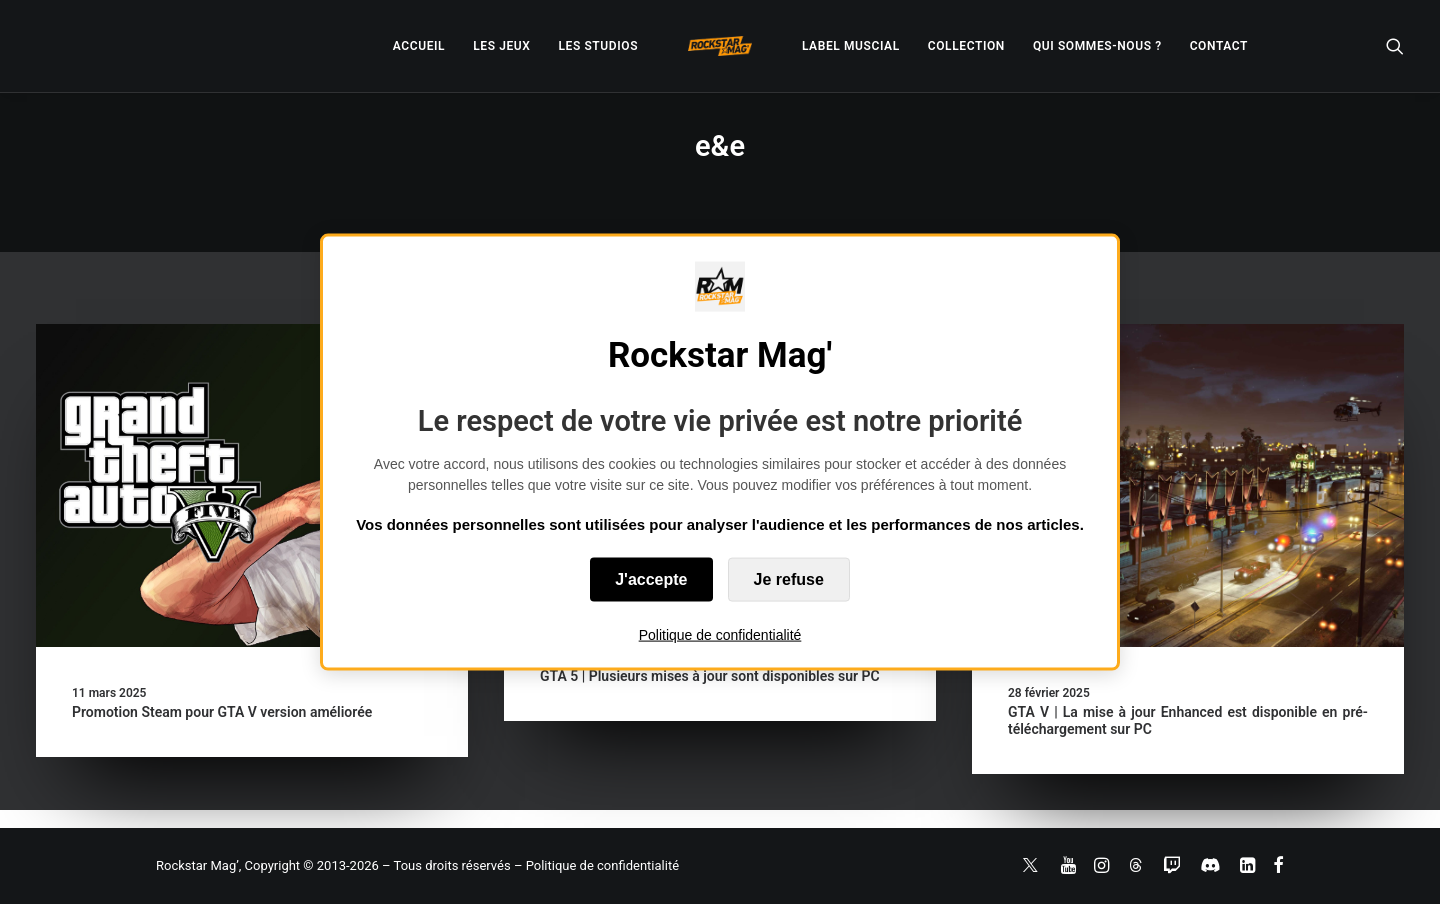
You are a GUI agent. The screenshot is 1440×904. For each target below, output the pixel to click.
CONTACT (1219, 46)
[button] (1395, 46)
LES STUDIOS (598, 46)
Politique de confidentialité (720, 634)
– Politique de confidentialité (596, 865)
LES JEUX (501, 46)
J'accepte (651, 578)
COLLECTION (966, 46)
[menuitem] (419, 46)
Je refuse (789, 578)
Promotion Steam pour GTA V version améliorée (222, 712)
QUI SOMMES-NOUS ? (1097, 46)
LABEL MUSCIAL (851, 46)
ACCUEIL (419, 46)
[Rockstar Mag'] (720, 46)
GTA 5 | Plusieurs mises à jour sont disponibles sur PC (710, 676)
